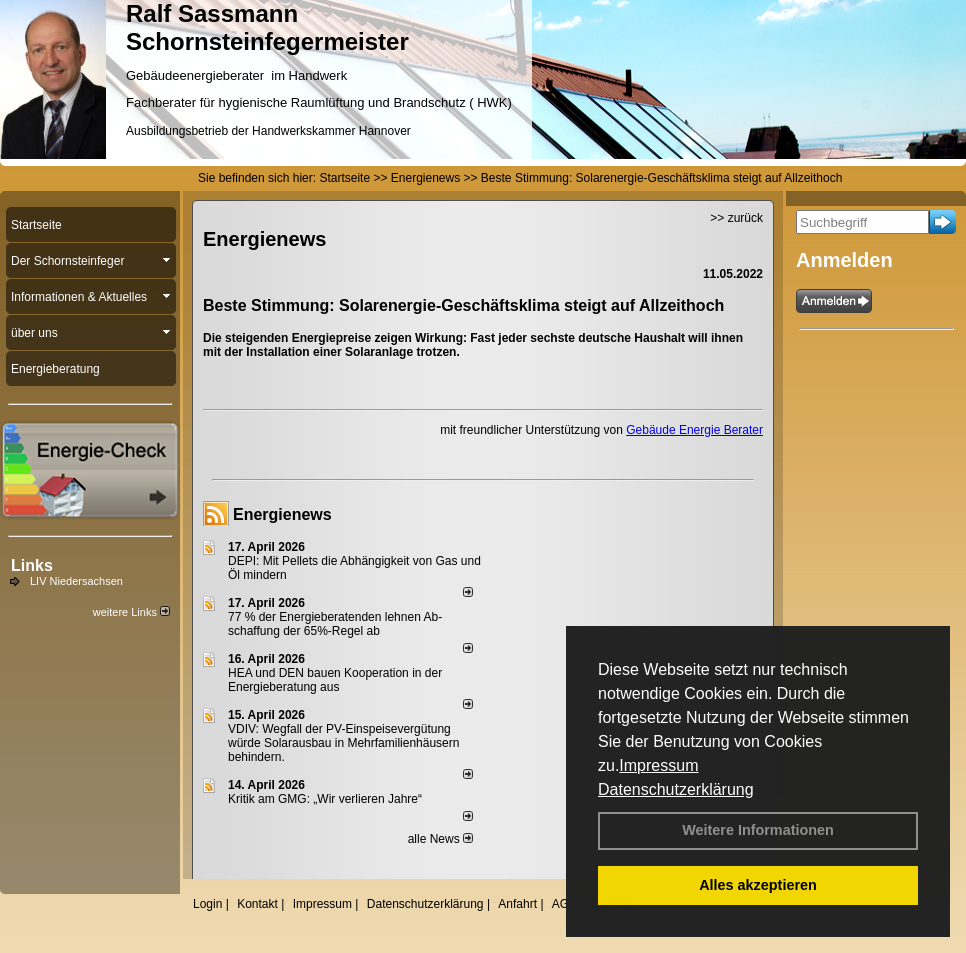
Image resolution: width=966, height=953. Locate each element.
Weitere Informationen (758, 830)
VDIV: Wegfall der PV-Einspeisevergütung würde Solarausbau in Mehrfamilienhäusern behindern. (343, 743)
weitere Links (131, 612)
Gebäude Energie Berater (694, 430)
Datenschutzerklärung (676, 789)
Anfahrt (517, 904)
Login (207, 904)
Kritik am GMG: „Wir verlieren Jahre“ (325, 799)
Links (32, 565)
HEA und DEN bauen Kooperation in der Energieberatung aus (335, 680)
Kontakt (257, 904)
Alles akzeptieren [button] (758, 885)
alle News (440, 839)
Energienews (282, 514)
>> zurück (736, 218)
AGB (564, 904)
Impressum (658, 765)
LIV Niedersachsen (76, 581)
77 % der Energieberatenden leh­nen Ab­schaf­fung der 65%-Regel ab (335, 624)
